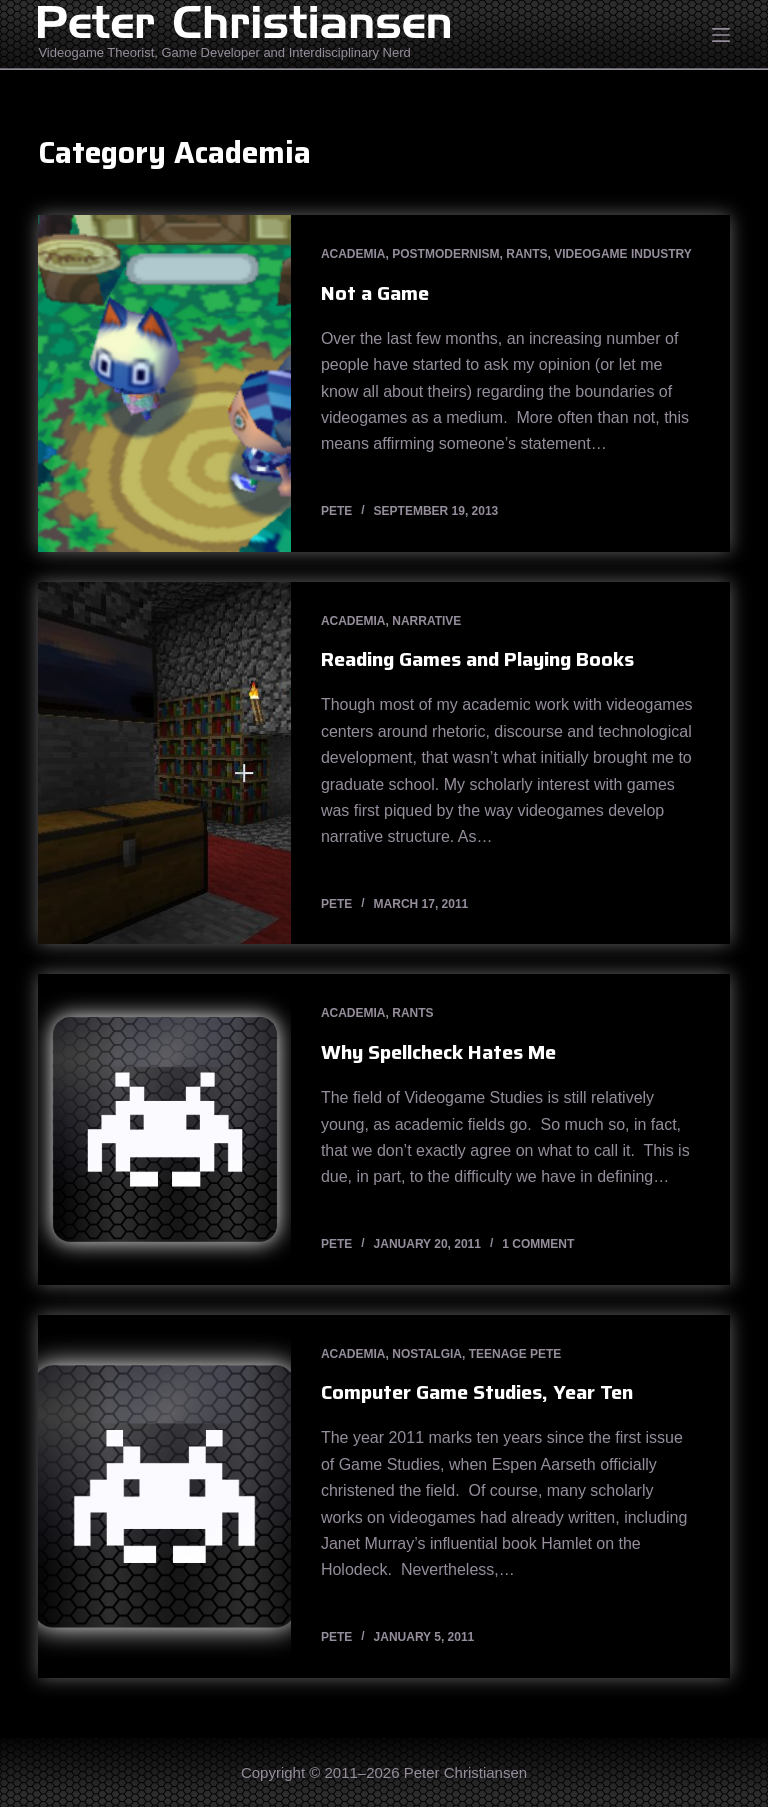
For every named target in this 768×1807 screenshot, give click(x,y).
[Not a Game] (164, 383)
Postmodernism (445, 254)
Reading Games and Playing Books (477, 659)
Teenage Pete (515, 1354)
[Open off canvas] (721, 35)
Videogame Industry (623, 254)
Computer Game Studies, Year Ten (477, 1392)
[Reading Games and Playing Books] (164, 763)
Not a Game (375, 293)
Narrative (426, 621)
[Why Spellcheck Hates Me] (164, 1129)
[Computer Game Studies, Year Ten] (164, 1496)
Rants (526, 254)
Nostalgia (427, 1354)
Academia (353, 254)
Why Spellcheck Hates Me (438, 1052)
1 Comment (538, 1244)
